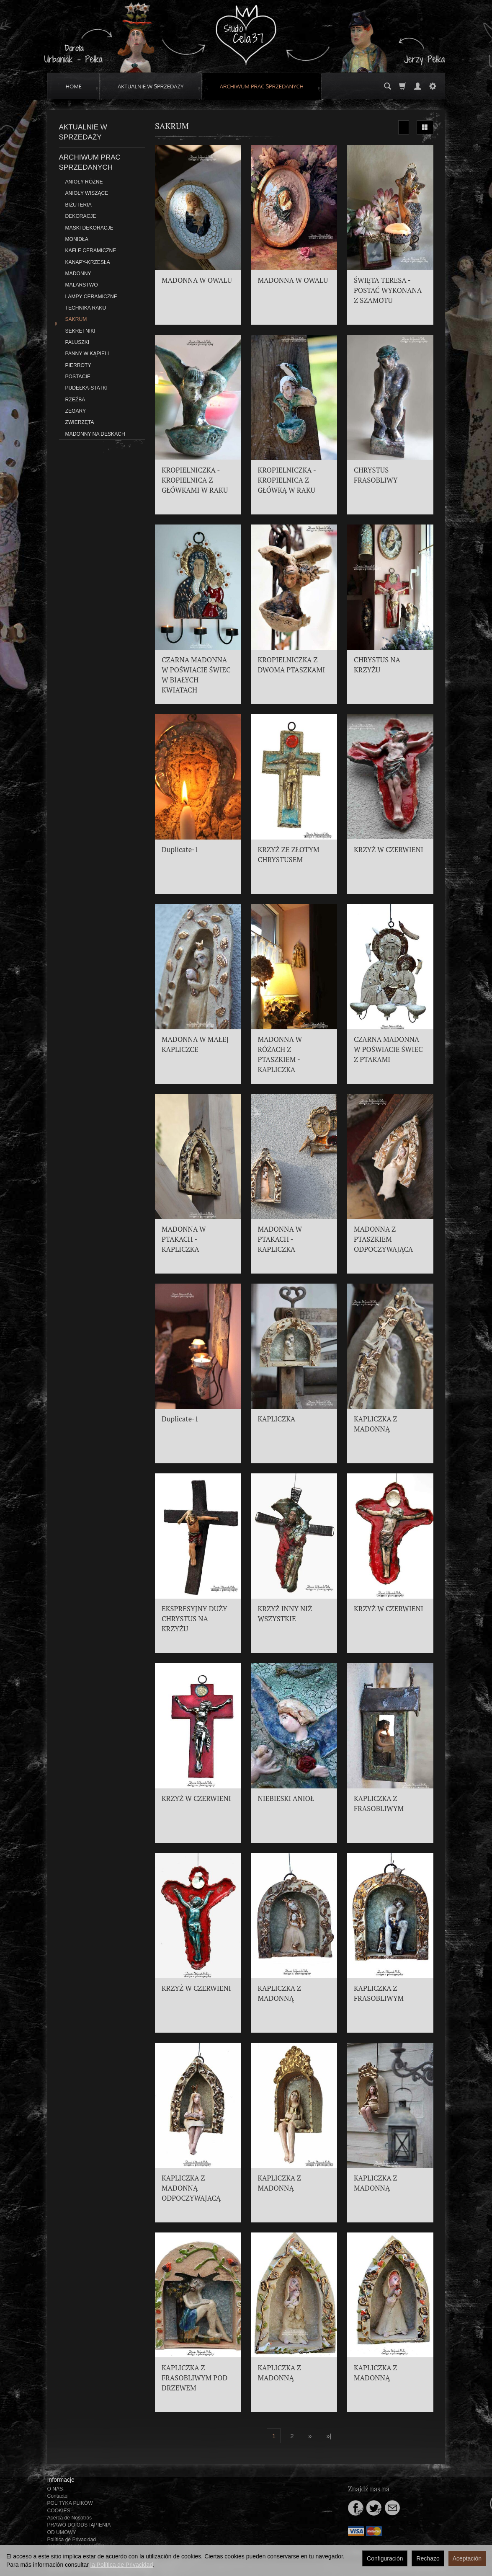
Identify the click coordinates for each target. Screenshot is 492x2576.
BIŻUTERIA (78, 205)
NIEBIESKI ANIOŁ (286, 1798)
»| (329, 2435)
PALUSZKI (77, 342)
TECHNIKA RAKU (85, 308)
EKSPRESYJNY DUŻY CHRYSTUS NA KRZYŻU (194, 1618)
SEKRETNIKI (80, 331)
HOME (74, 86)
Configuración (385, 2558)
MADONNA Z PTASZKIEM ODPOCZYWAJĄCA (383, 1239)
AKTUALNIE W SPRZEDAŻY (151, 86)
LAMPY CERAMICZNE (91, 297)
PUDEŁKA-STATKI (86, 388)
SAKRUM (76, 319)
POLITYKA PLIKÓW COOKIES (70, 2506)
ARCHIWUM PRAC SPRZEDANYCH (262, 86)
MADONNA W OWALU (197, 280)
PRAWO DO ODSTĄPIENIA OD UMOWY (79, 2528)
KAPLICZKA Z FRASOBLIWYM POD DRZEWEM (194, 2378)
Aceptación (467, 2558)
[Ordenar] (403, 127)
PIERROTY (78, 365)
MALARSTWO (81, 285)
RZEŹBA (75, 400)
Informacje (61, 2479)
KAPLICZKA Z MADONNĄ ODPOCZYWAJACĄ (191, 2188)
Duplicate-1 (180, 849)
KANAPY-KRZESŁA (87, 262)
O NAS (55, 2489)
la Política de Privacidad (121, 2564)
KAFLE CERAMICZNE (90, 250)
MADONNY (78, 273)
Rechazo (427, 2558)
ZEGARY (75, 411)
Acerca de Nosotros (69, 2518)
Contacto (57, 2496)
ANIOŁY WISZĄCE (86, 193)
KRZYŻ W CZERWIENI (388, 849)
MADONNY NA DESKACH (95, 434)
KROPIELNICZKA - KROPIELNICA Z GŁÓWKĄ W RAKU (287, 480)
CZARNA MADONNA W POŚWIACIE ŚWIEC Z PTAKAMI (388, 1049)
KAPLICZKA (277, 1419)
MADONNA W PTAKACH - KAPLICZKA (184, 1239)
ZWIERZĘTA (79, 422)
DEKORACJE (80, 216)
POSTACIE (77, 377)
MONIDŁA (76, 239)
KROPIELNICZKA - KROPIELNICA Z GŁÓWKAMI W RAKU (195, 480)
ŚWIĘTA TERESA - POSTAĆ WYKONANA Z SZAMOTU (388, 290)
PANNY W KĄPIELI (87, 354)
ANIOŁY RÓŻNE (84, 182)
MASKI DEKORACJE (89, 228)
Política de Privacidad (71, 2539)
